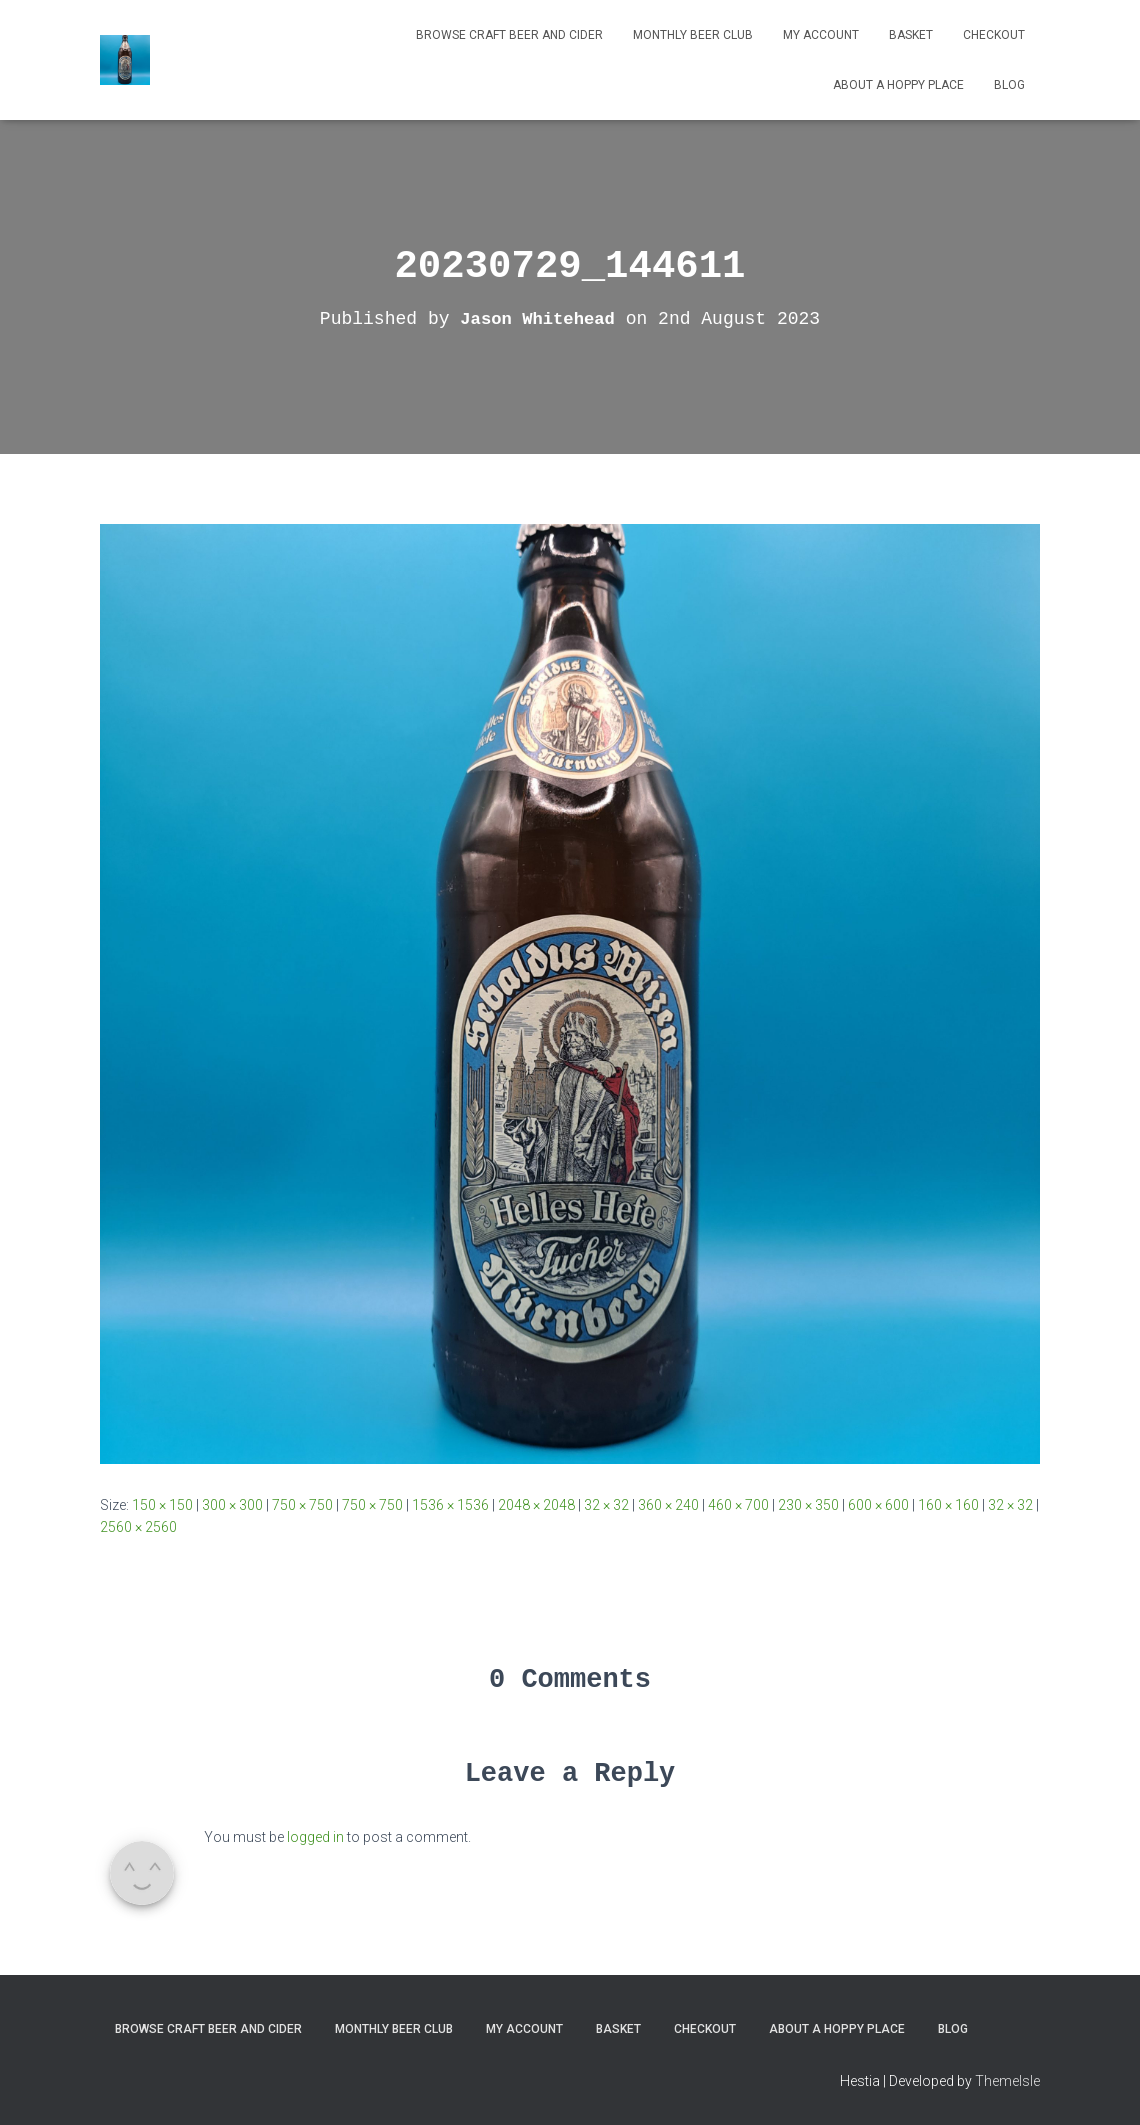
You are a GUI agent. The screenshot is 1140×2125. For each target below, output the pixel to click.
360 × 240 (668, 1505)
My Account (821, 35)
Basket (911, 35)
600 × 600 (878, 1505)
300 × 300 (232, 1505)
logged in (315, 1837)
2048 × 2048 (536, 1505)
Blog (1009, 85)
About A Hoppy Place (898, 85)
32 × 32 (606, 1505)
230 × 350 (808, 1505)
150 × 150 (162, 1505)
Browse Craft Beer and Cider (509, 35)
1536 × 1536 (450, 1505)
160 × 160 (948, 1505)
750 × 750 (302, 1505)
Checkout (994, 35)
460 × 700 (738, 1505)
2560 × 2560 (138, 1527)
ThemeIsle (1007, 2081)
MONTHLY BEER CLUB (693, 35)
